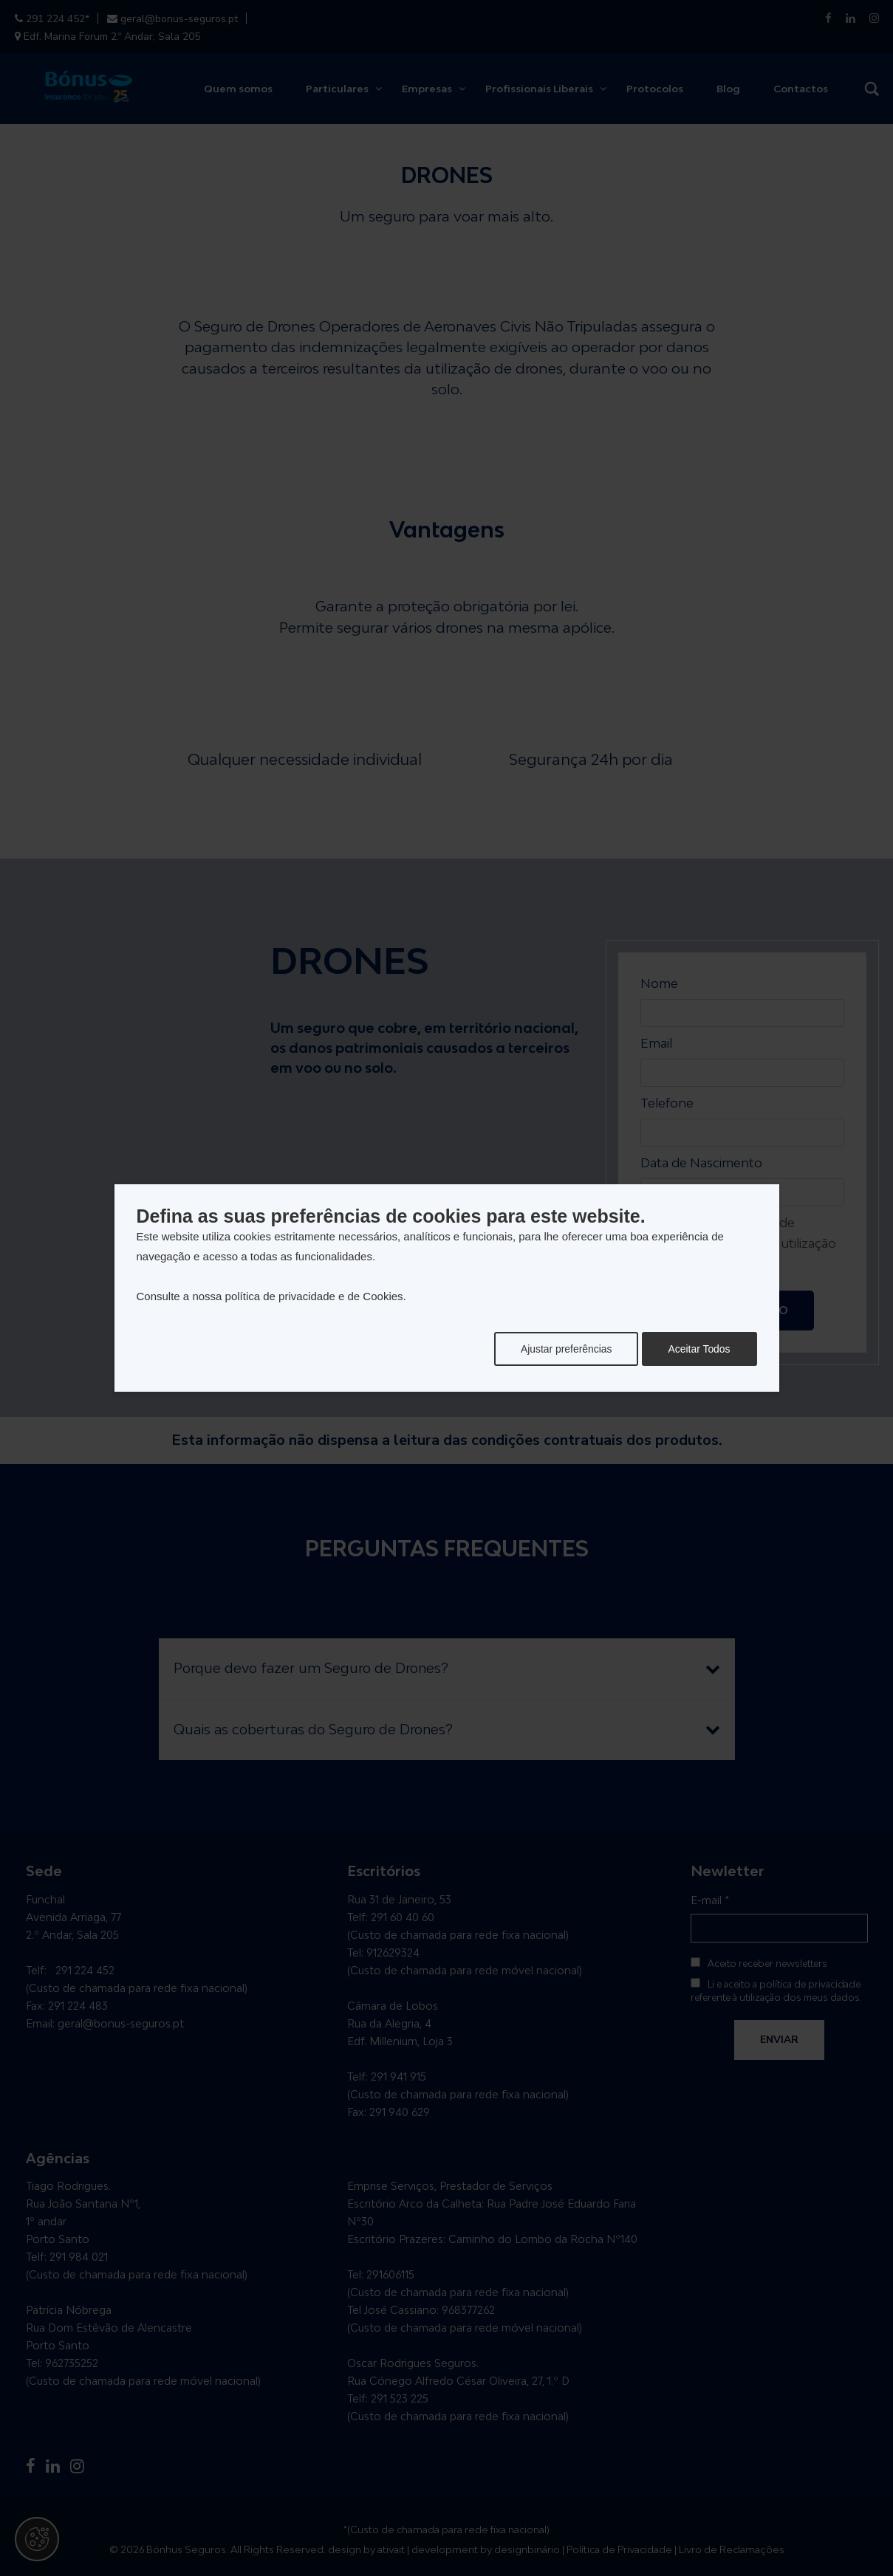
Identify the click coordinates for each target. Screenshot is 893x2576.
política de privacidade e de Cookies (314, 1296)
